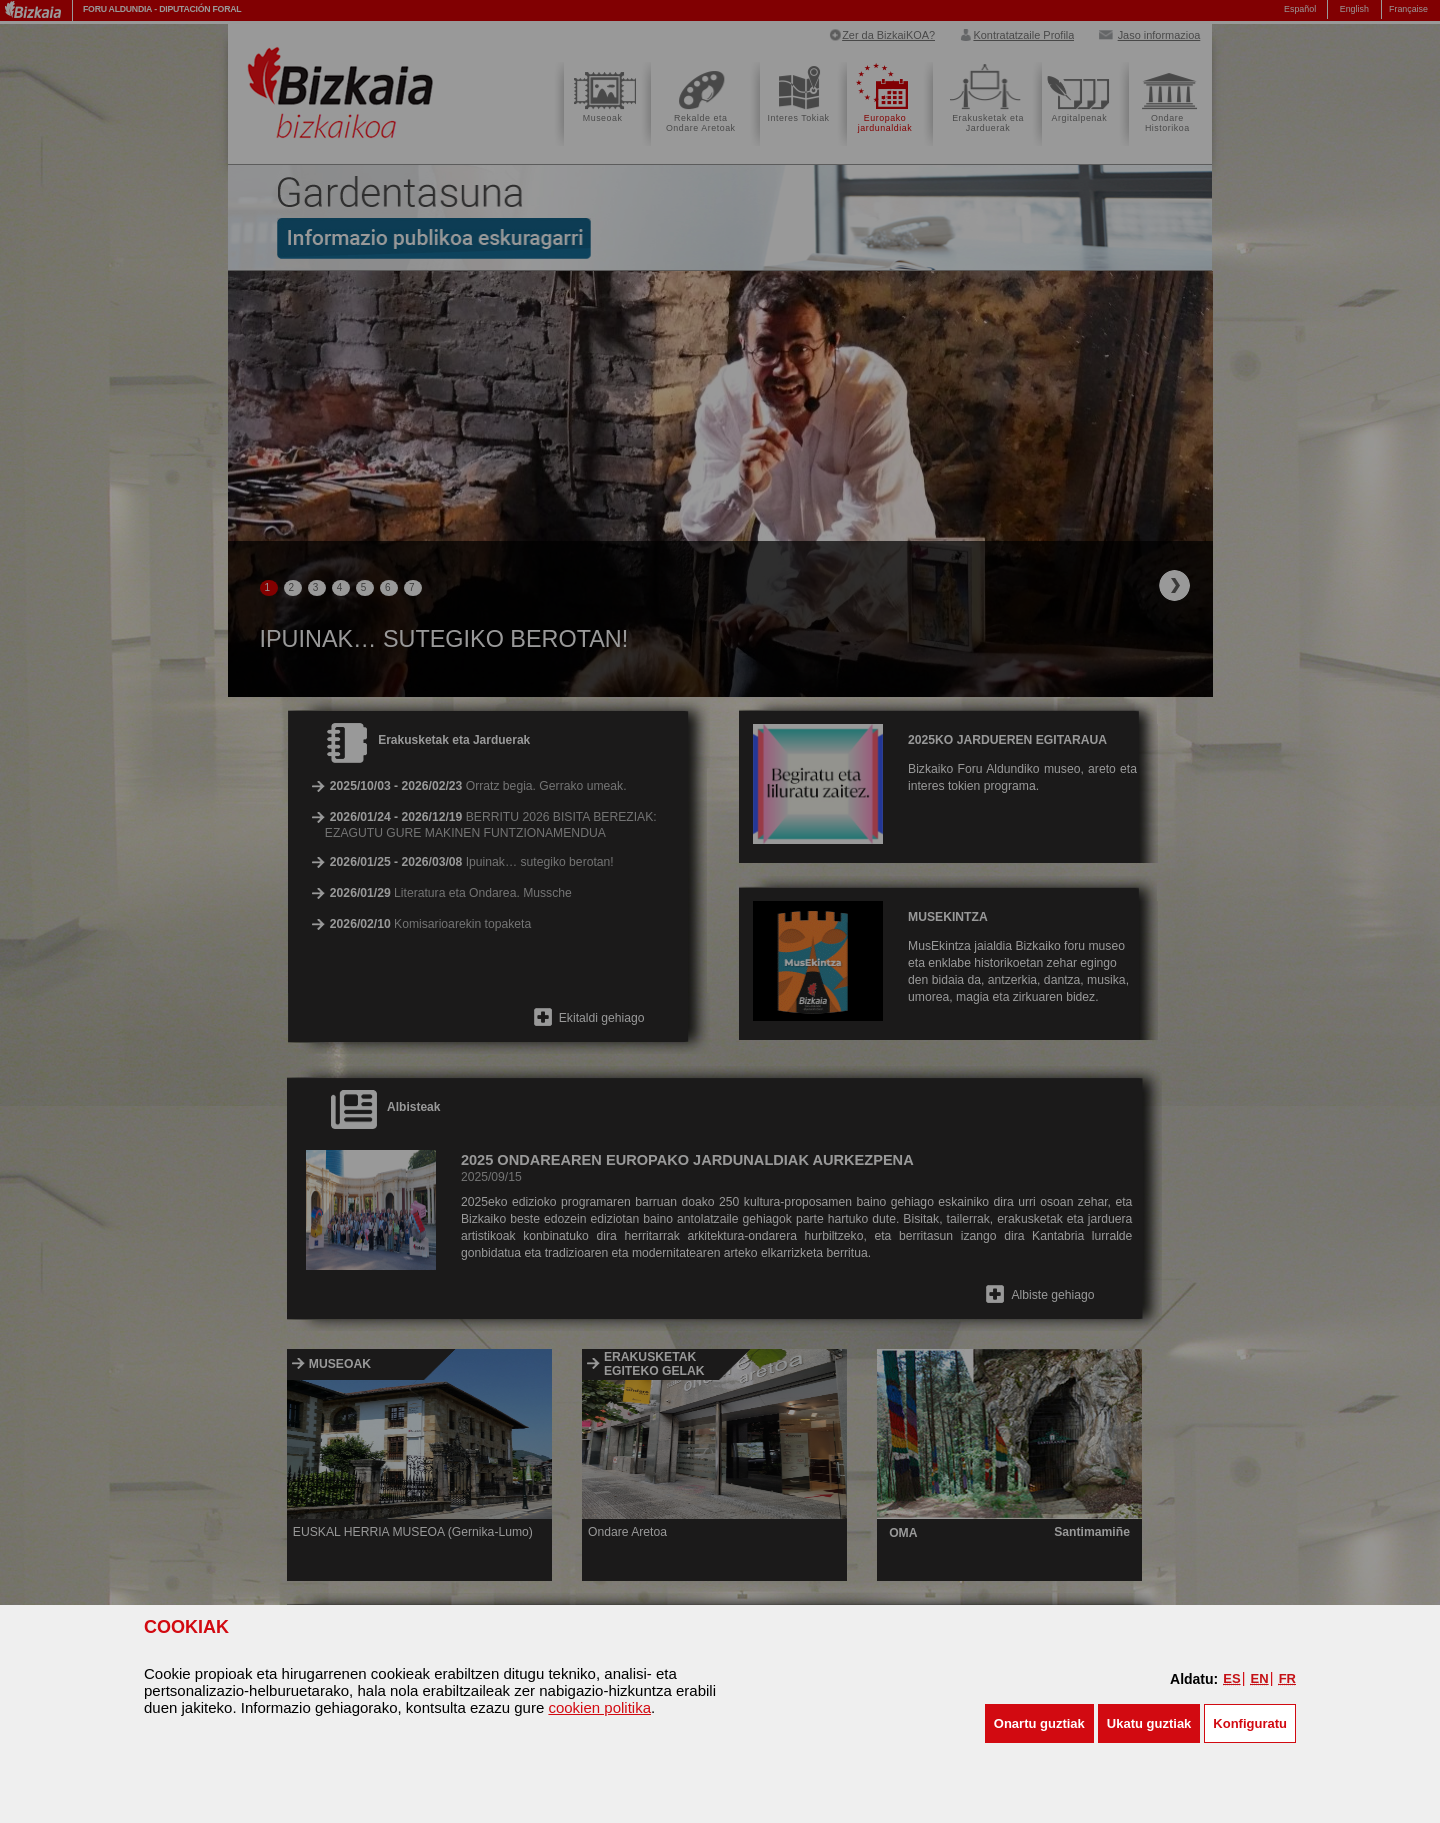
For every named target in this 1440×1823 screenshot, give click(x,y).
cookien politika (599, 1707)
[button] (1039, 1723)
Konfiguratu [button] (1250, 1723)
